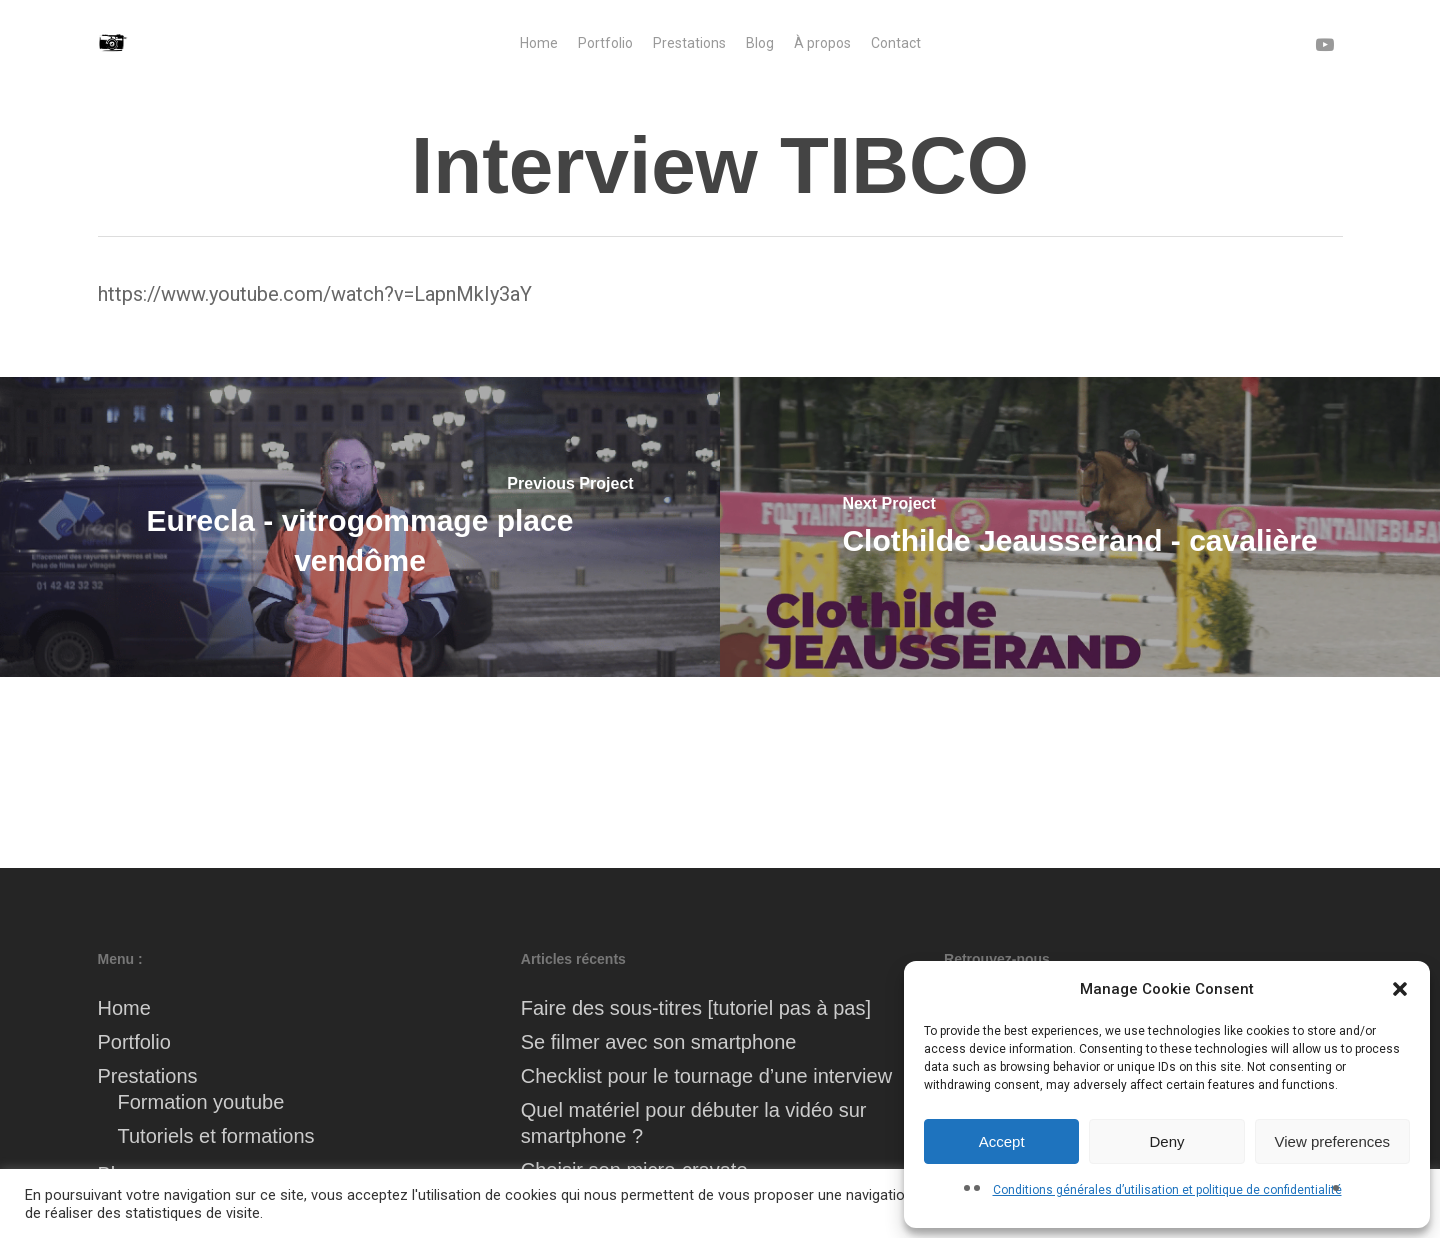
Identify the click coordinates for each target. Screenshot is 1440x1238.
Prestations (148, 1076)
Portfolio (134, 1042)
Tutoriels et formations (216, 1136)
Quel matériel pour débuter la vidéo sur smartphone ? (694, 1123)
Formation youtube (201, 1102)
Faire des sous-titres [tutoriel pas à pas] (696, 1008)
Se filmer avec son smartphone (659, 1042)
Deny (1166, 1141)
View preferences (1333, 1141)
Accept (1002, 1141)
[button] (1400, 989)
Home (124, 1008)
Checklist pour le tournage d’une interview (706, 1076)
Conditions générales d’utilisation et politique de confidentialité (1167, 1190)
